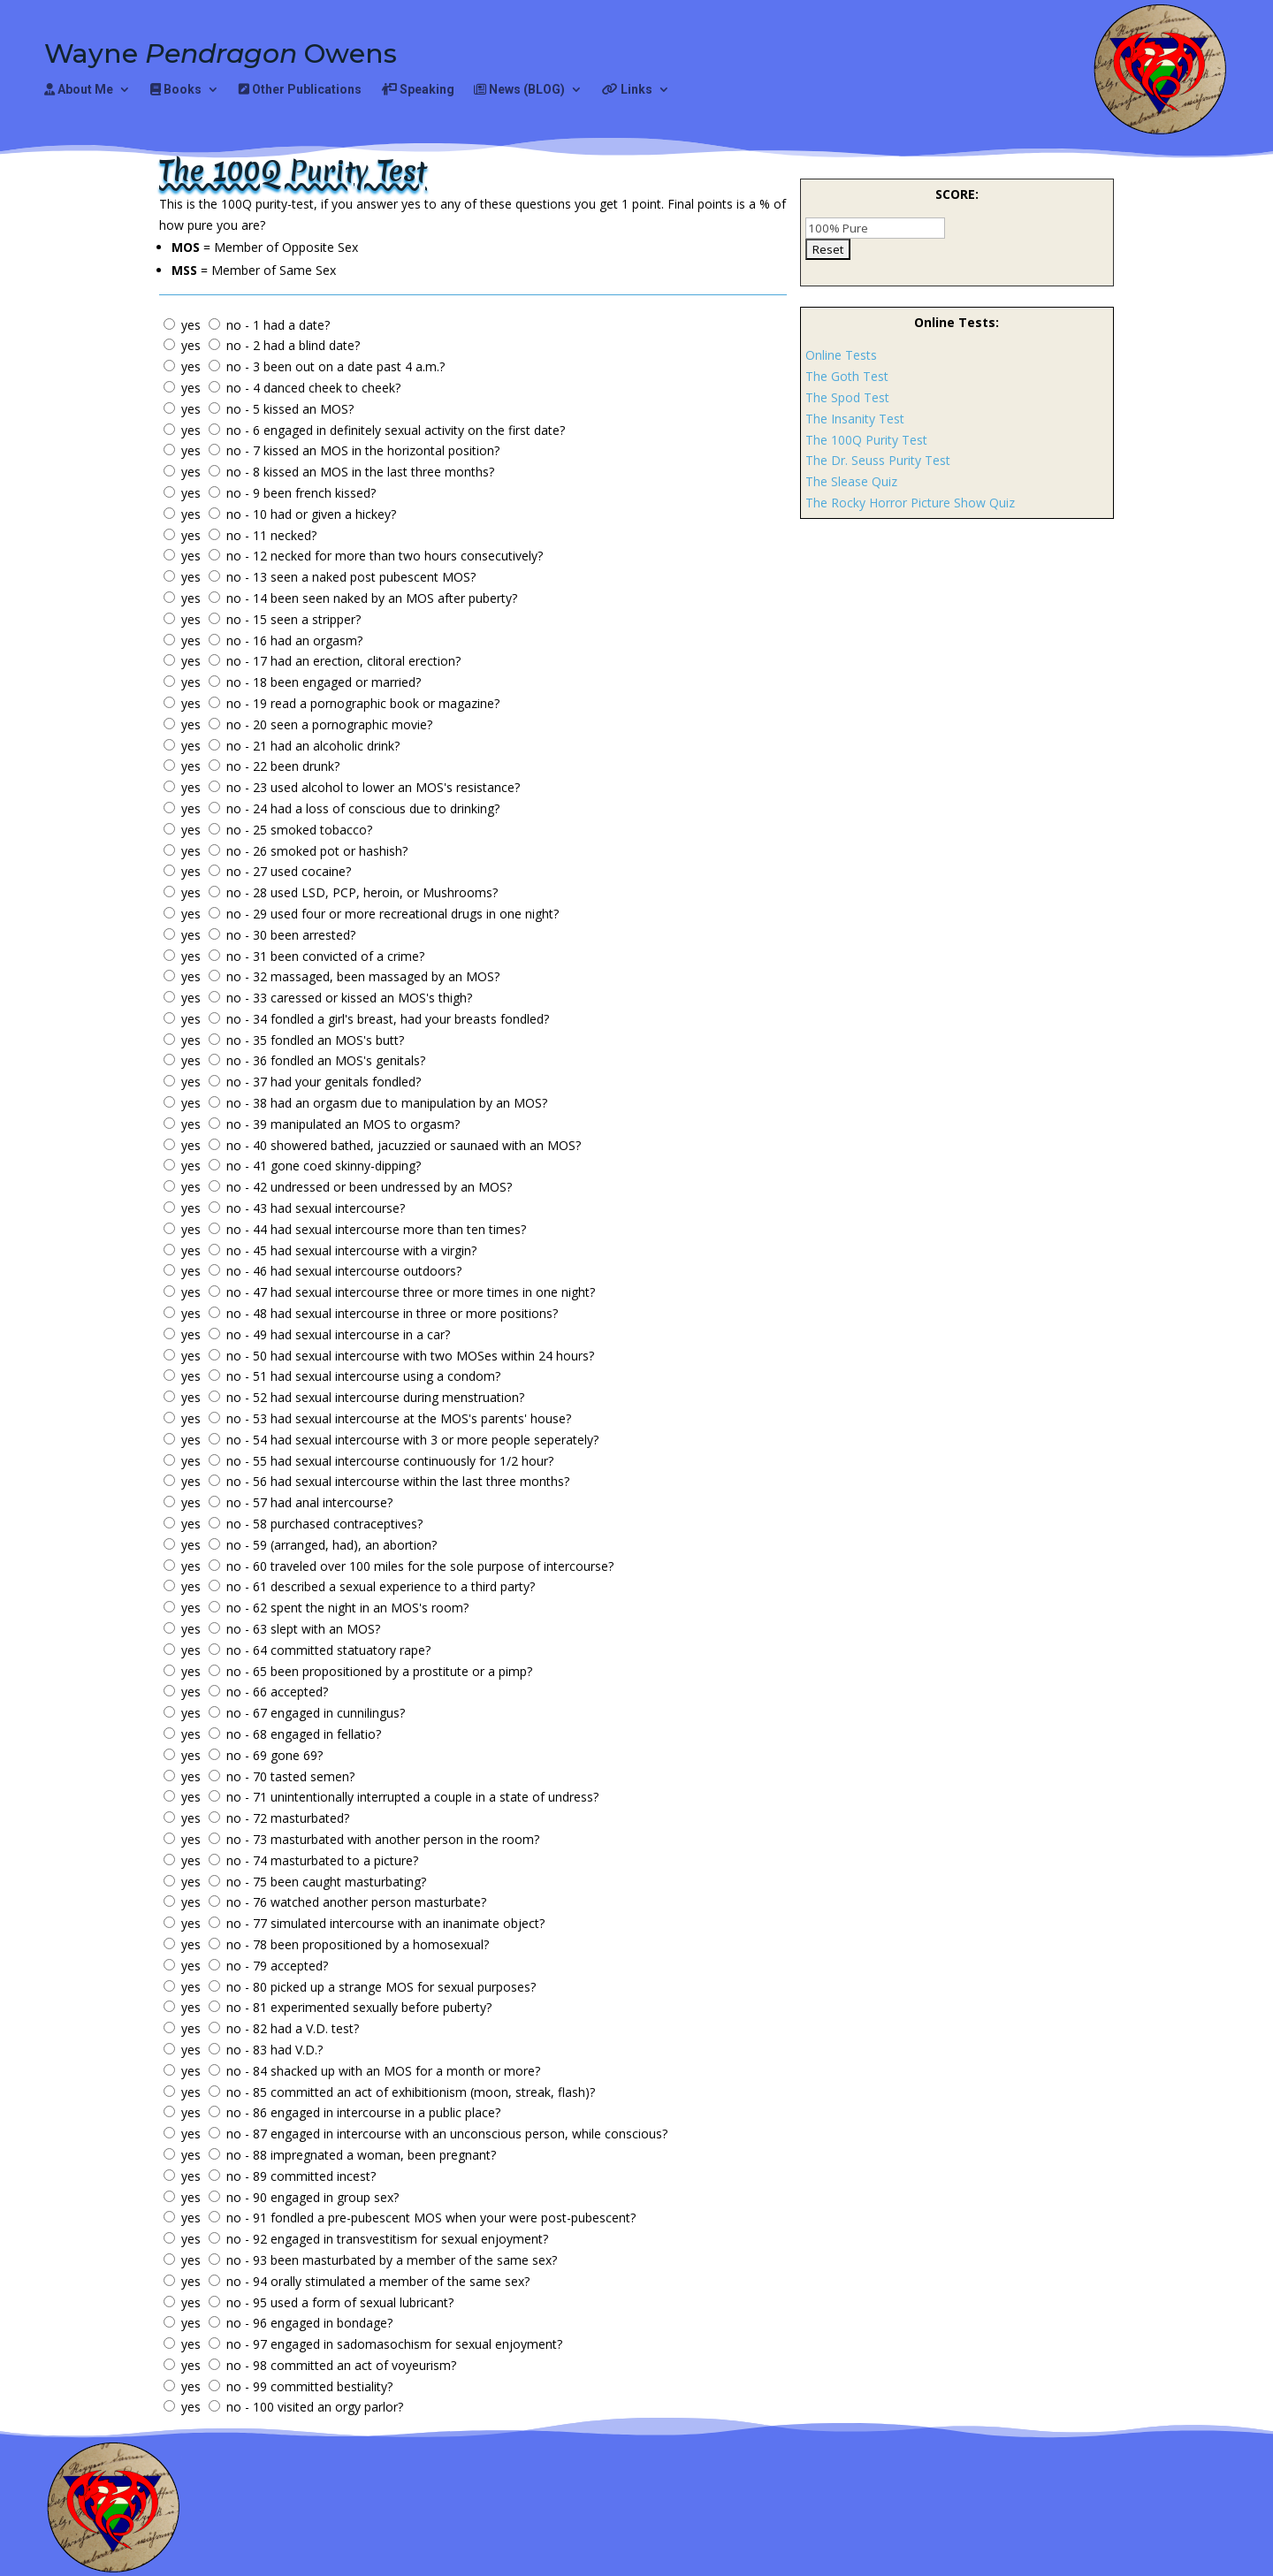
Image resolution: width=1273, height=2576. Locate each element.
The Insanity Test (854, 418)
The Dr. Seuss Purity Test (877, 460)
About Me (78, 89)
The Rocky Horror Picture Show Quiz (910, 502)
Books (176, 89)
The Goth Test (846, 376)
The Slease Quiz (851, 481)
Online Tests (841, 355)
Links (627, 89)
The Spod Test (847, 397)
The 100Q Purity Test (866, 439)
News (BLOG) (519, 89)
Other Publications (300, 89)
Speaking (417, 89)
